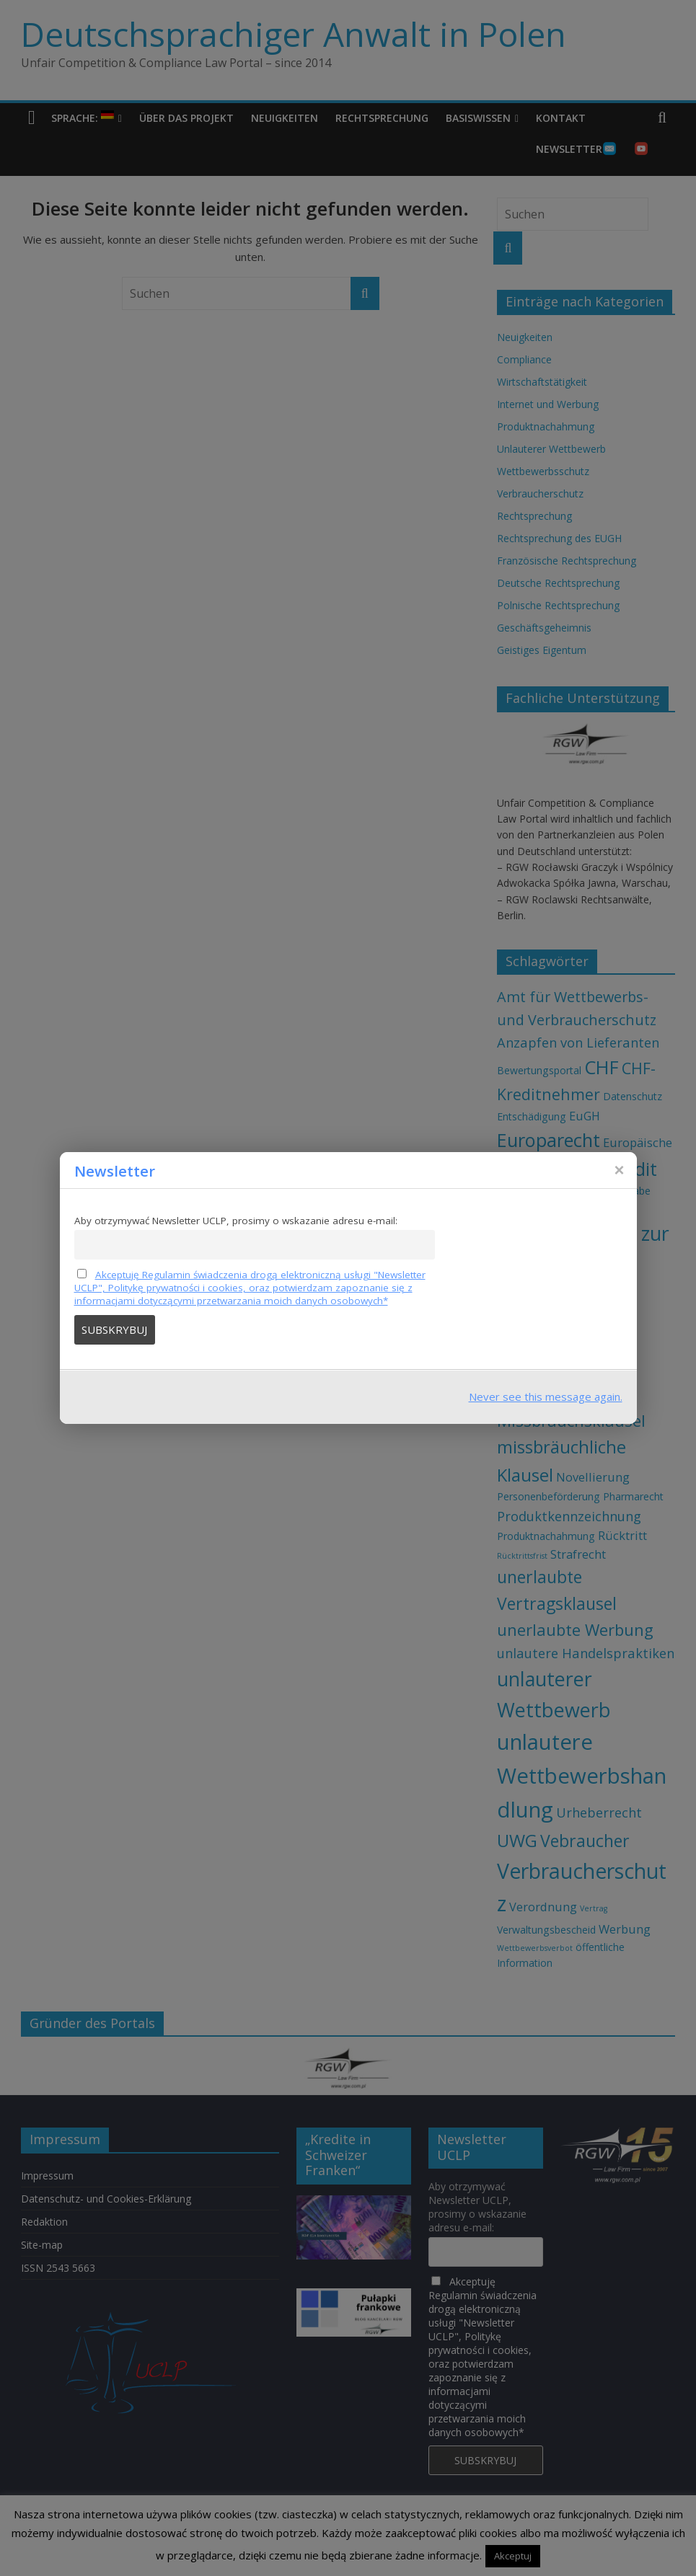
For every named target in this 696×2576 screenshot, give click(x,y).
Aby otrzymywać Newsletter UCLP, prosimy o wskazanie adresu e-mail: (235, 1220)
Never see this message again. (545, 1396)
